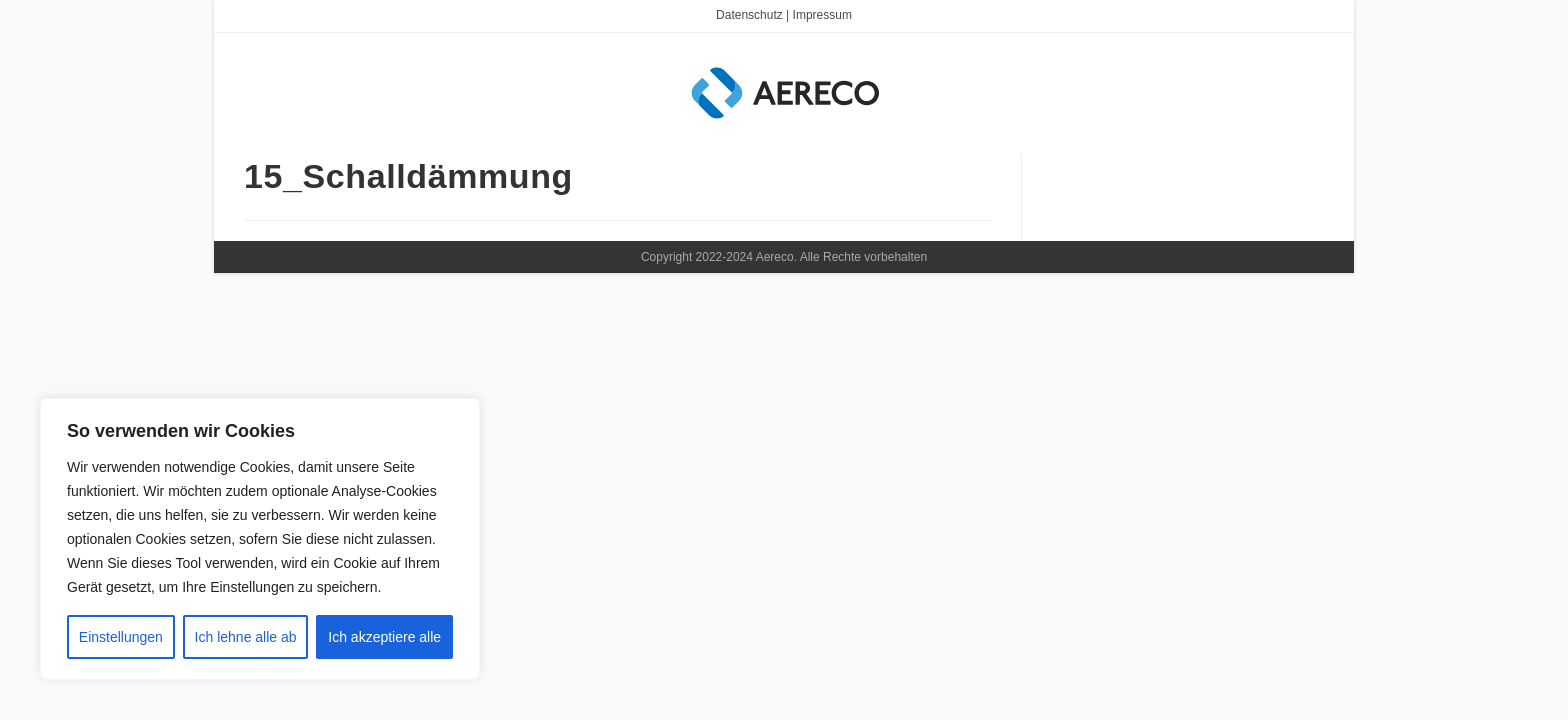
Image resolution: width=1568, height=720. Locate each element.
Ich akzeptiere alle (384, 637)
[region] (260, 539)
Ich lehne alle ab (246, 637)
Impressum (822, 15)
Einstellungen (121, 637)
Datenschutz (749, 15)
